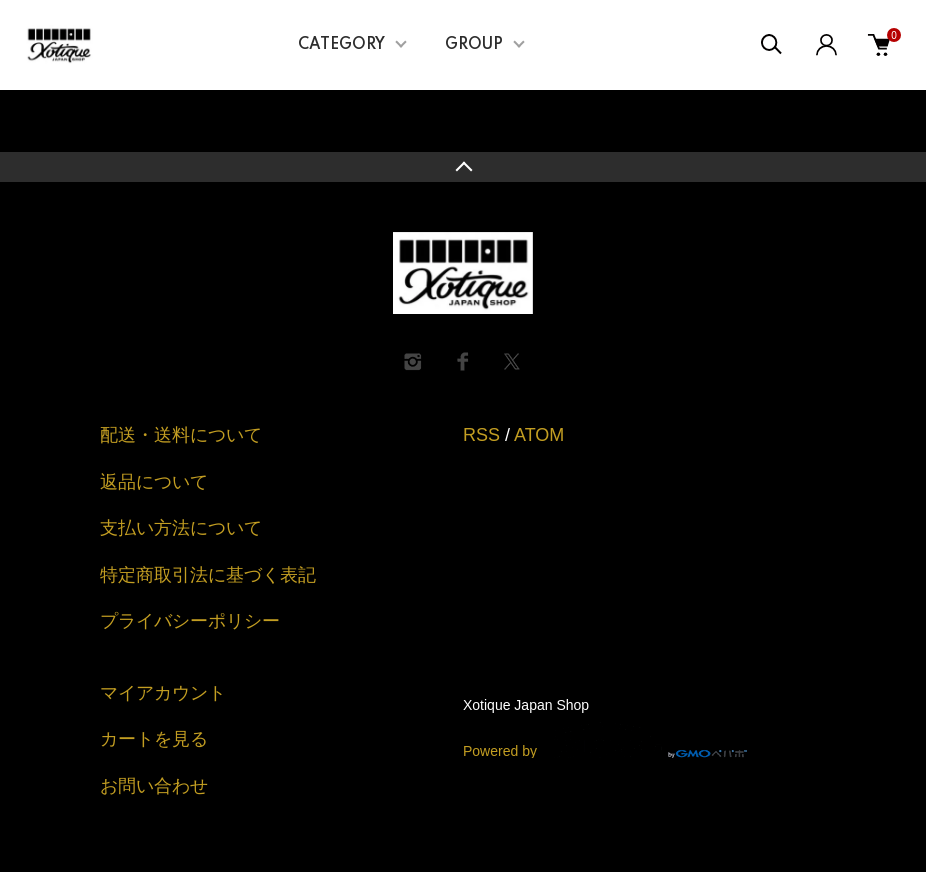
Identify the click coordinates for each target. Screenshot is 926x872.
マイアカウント (163, 693)
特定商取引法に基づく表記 (208, 575)
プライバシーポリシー (190, 621)
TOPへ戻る (463, 167)
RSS (481, 435)
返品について (154, 482)
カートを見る (154, 739)
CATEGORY (341, 45)
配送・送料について (181, 435)
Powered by (605, 740)
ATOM (539, 435)
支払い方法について (181, 528)
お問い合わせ (154, 786)
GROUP (474, 45)
